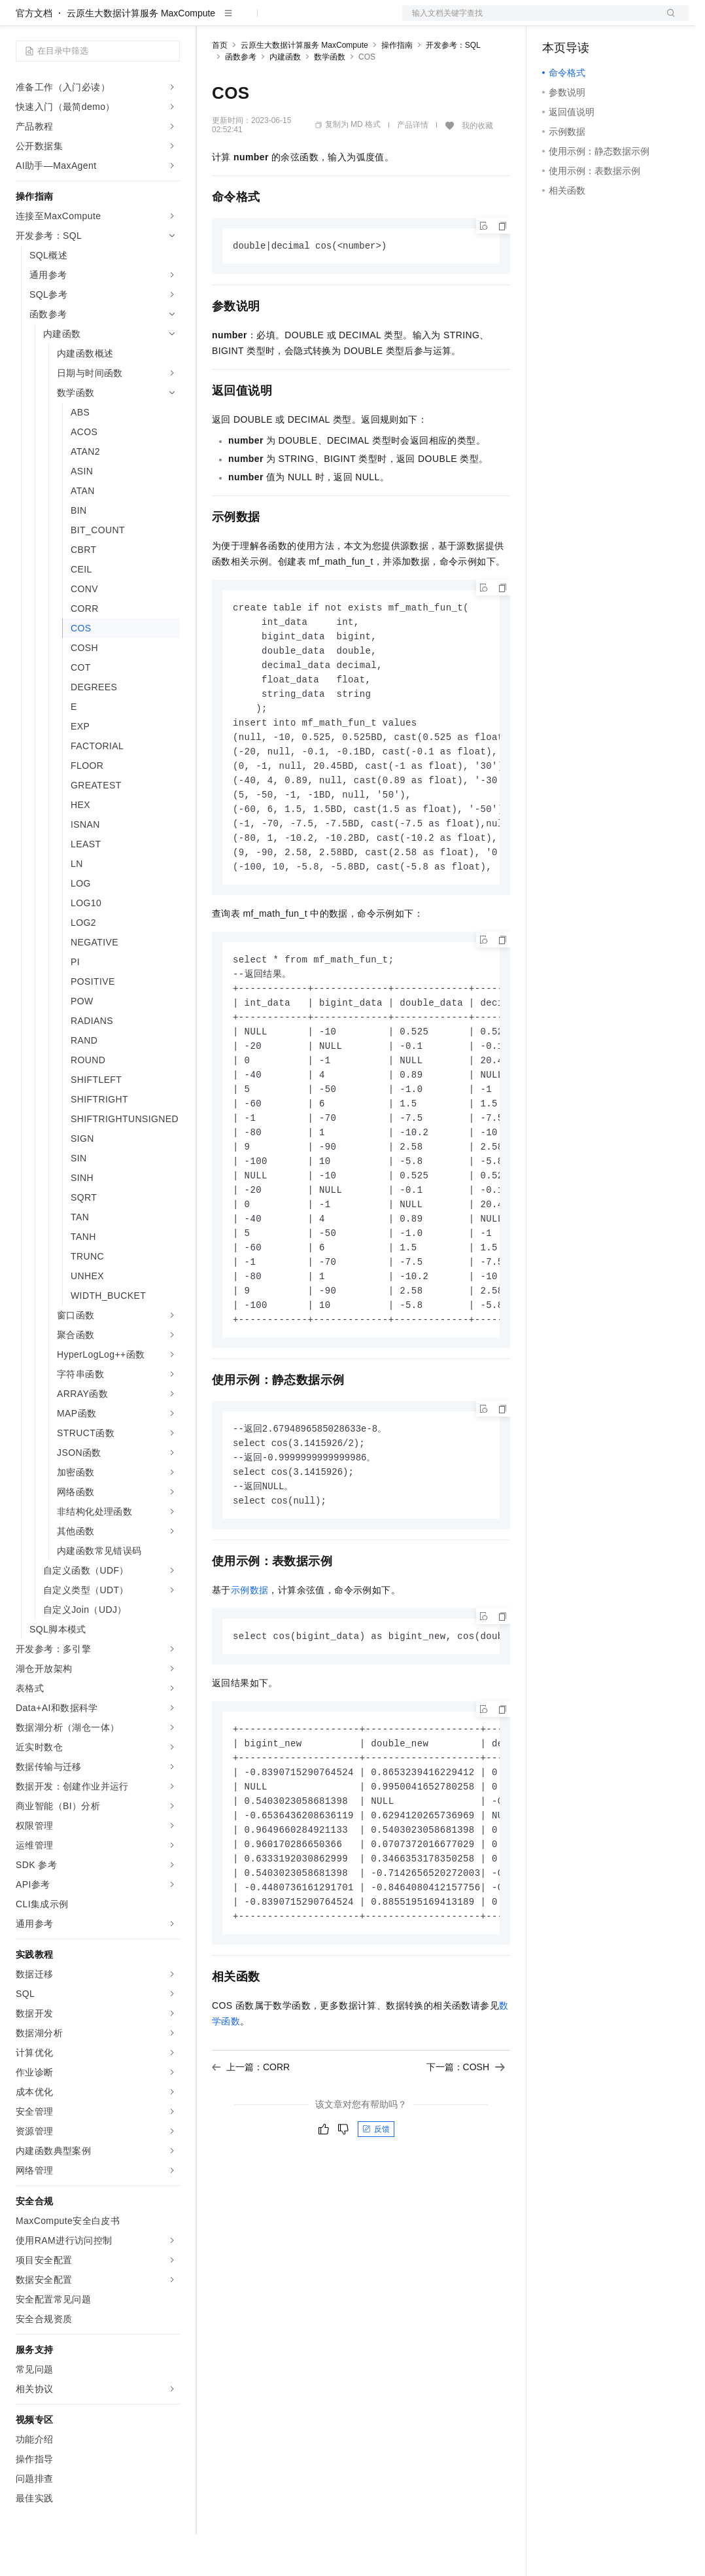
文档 (529, 21)
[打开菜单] (21, 21)
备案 (556, 21)
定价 (282, 21)
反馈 (376, 2214)
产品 (170, 21)
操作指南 (397, 87)
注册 (619, 21)
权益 (251, 21)
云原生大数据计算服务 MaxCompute (141, 55)
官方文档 (34, 55)
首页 (220, 87)
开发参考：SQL (453, 87)
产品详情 (412, 166)
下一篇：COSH (465, 2152)
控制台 (588, 21)
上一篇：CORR (251, 2152)
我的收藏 (477, 167)
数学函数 (329, 98)
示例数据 (250, 1666)
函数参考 (240, 98)
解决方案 (210, 21)
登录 (667, 21)
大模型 (134, 21)
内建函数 (285, 98)
